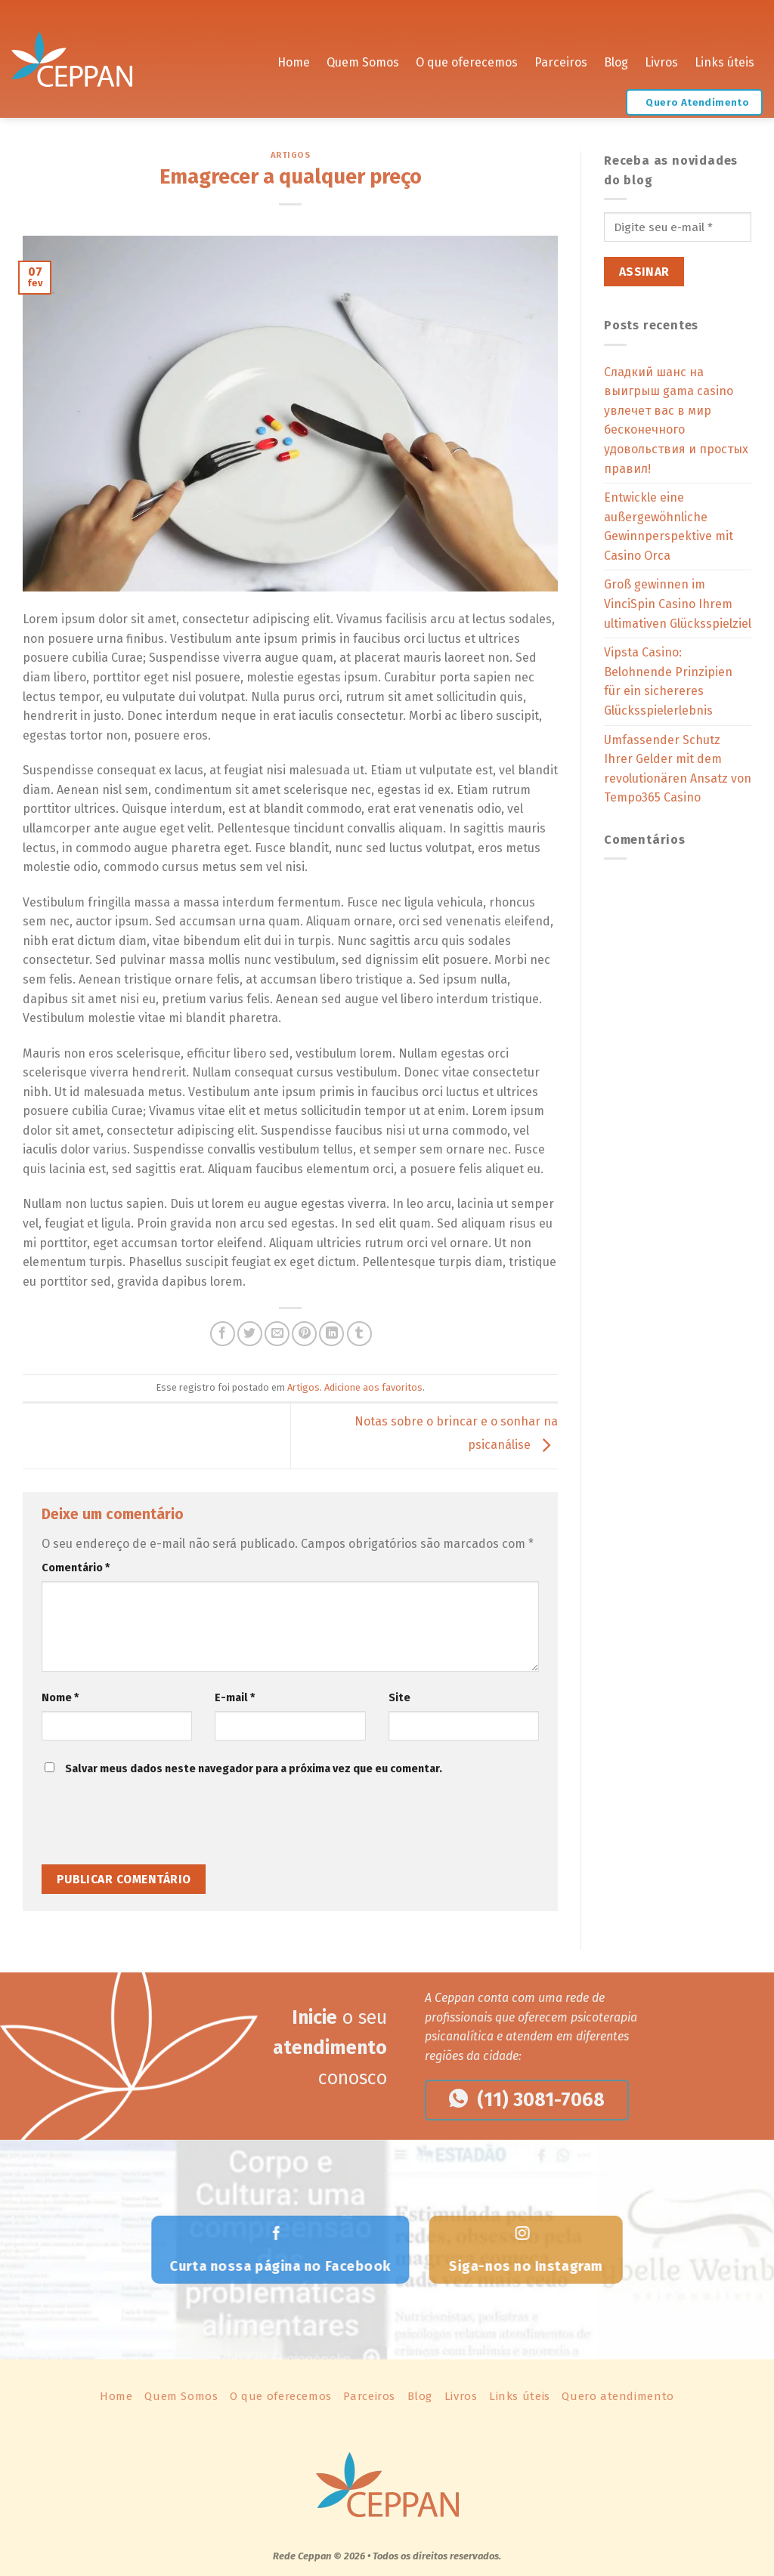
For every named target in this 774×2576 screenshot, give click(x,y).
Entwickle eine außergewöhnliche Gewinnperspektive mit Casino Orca (668, 526)
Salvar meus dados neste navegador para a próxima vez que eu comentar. (253, 1768)
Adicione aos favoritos (373, 1387)
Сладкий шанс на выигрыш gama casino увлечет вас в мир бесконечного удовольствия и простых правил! (676, 420)
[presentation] (145, 1827)
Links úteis (724, 60)
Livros (661, 60)
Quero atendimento (617, 2396)
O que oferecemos (467, 60)
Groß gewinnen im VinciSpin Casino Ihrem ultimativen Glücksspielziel (677, 603)
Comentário (76, 1567)
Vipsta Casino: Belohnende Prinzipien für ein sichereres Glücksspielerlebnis (668, 681)
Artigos (291, 155)
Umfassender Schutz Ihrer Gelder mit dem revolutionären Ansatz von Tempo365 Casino (677, 769)
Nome (60, 1697)
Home (293, 60)
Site (399, 1697)
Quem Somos (363, 60)
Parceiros (560, 60)
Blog (616, 60)
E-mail (235, 1697)
